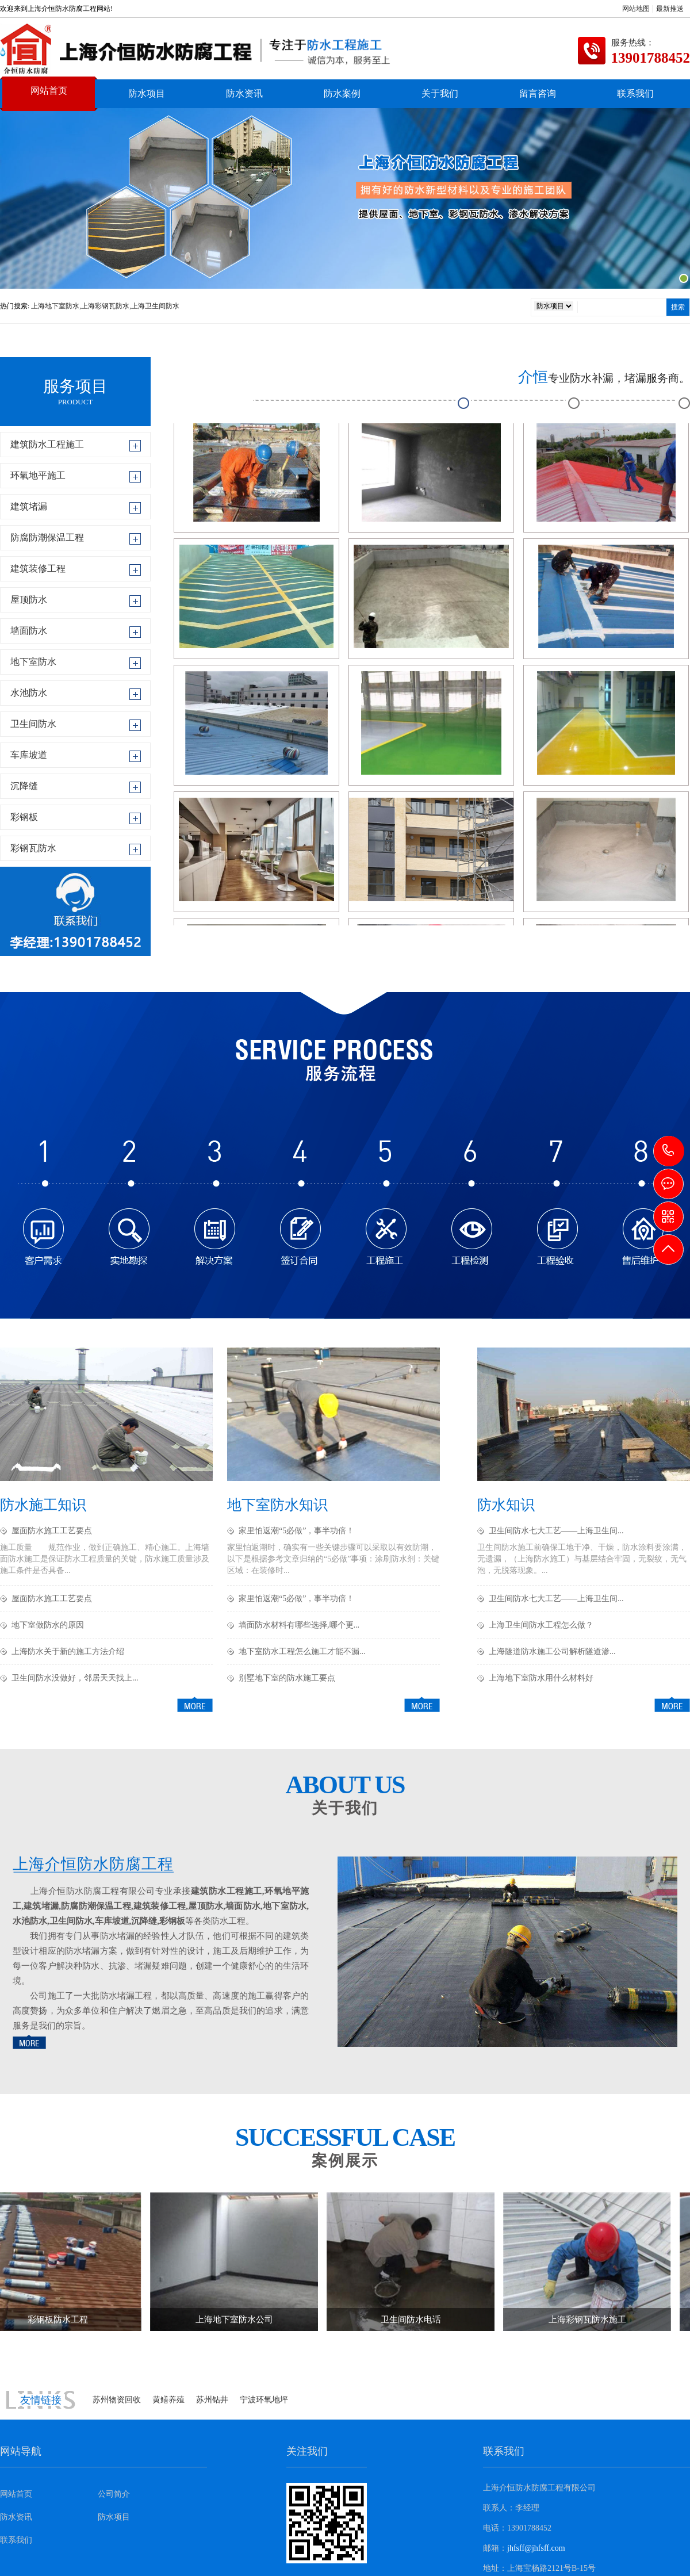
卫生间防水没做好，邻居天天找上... (75, 1678)
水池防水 (28, 693)
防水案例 (342, 93)
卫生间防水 (33, 724)
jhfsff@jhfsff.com (536, 2548)
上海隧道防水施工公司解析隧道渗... (552, 1651)
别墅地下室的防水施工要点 (287, 1678)
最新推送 (670, 9)
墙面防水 (28, 631)
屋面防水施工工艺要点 (52, 1530)
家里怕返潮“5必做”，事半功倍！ (296, 1530)
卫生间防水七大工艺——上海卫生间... (556, 1530)
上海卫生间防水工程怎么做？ (541, 1625)
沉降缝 (24, 786)
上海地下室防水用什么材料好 (541, 1678)
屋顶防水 (28, 599)
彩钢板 (24, 817)
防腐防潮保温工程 (47, 537)
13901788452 (669, 1150)
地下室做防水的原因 (48, 1625)
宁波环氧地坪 (264, 2399)
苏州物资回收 (117, 2399)
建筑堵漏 (28, 506)
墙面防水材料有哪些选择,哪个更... (299, 1625)
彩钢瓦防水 (33, 848)
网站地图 (636, 9)
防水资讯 (244, 93)
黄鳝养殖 (168, 2399)
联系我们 (635, 93)
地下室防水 (33, 662)
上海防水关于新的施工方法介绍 (68, 1651)
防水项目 (146, 93)
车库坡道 (28, 755)
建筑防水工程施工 (47, 444)
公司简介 (114, 2494)
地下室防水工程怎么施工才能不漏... (302, 1651)
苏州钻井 (212, 2399)
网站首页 (48, 90)
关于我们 (439, 93)
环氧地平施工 (38, 475)
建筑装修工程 (38, 568)
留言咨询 (537, 93)
